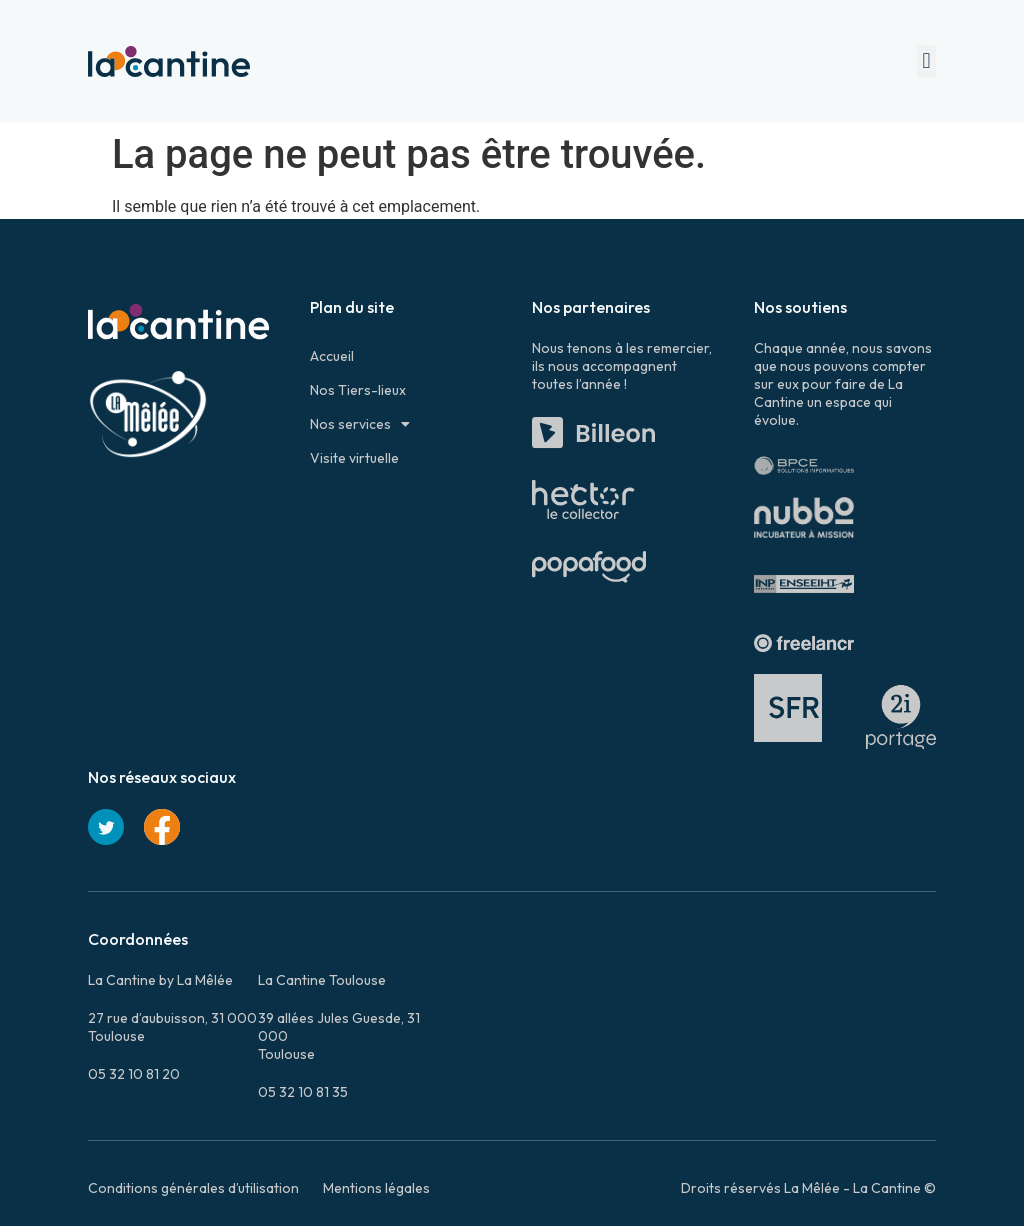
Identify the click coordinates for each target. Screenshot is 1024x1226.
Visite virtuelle (354, 458)
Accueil (332, 356)
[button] (926, 61)
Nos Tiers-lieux (358, 390)
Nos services (360, 424)
